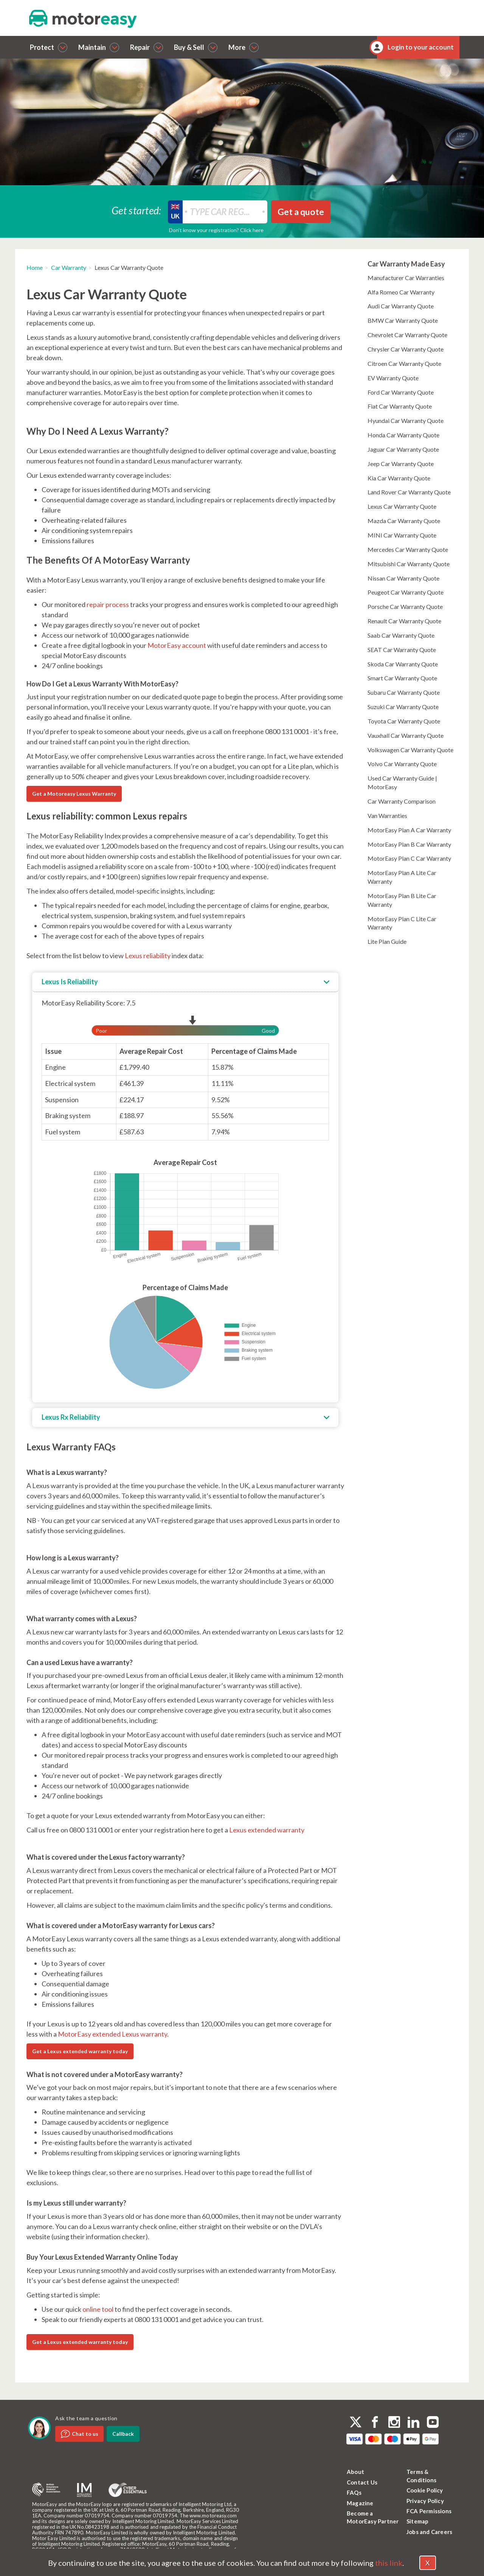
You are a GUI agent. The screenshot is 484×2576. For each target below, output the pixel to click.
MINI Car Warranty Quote (402, 535)
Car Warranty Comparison (402, 801)
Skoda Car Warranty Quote (403, 664)
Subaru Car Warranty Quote (404, 692)
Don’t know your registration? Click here (216, 230)
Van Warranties (387, 815)
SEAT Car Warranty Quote (402, 649)
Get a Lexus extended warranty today (80, 2051)
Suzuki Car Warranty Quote (403, 706)
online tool (97, 2309)
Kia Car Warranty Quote (399, 478)
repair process (108, 604)
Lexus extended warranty (266, 1830)
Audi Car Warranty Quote (401, 306)
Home (34, 267)
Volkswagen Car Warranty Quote (410, 749)
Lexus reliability (148, 955)
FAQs (354, 2492)
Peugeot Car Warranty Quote (406, 592)
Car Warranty (68, 267)
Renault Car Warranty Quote (404, 620)
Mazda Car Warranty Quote (404, 520)
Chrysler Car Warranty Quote (406, 349)
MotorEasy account (176, 645)
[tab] (185, 982)
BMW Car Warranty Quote (403, 320)
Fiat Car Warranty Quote (400, 406)
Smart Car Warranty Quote (402, 678)
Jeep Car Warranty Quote (401, 463)
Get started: (136, 210)
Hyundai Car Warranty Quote (406, 420)
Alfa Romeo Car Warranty (401, 292)
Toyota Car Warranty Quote (404, 721)
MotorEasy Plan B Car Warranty (409, 844)
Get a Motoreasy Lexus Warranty (74, 793)
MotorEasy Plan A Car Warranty (409, 829)
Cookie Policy (424, 2490)
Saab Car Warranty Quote (401, 635)
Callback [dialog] (123, 2433)
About (355, 2471)
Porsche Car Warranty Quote (405, 606)
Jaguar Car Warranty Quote (403, 449)
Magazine (360, 2503)
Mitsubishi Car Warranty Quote (409, 563)
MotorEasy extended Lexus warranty (112, 2034)
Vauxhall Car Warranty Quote (406, 735)
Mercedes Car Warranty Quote (408, 549)
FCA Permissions (428, 2511)
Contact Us (362, 2482)
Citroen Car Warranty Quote (404, 363)
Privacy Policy (425, 2500)
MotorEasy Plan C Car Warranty (409, 858)
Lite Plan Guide (387, 941)
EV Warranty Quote (393, 377)
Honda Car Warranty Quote (403, 434)
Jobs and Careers (429, 2531)
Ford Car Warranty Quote (401, 392)
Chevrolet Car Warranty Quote (407, 334)
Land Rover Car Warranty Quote (409, 492)
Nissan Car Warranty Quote (403, 578)
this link (388, 2562)
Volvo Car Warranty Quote (402, 763)
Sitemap (417, 2521)
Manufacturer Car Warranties (406, 277)
